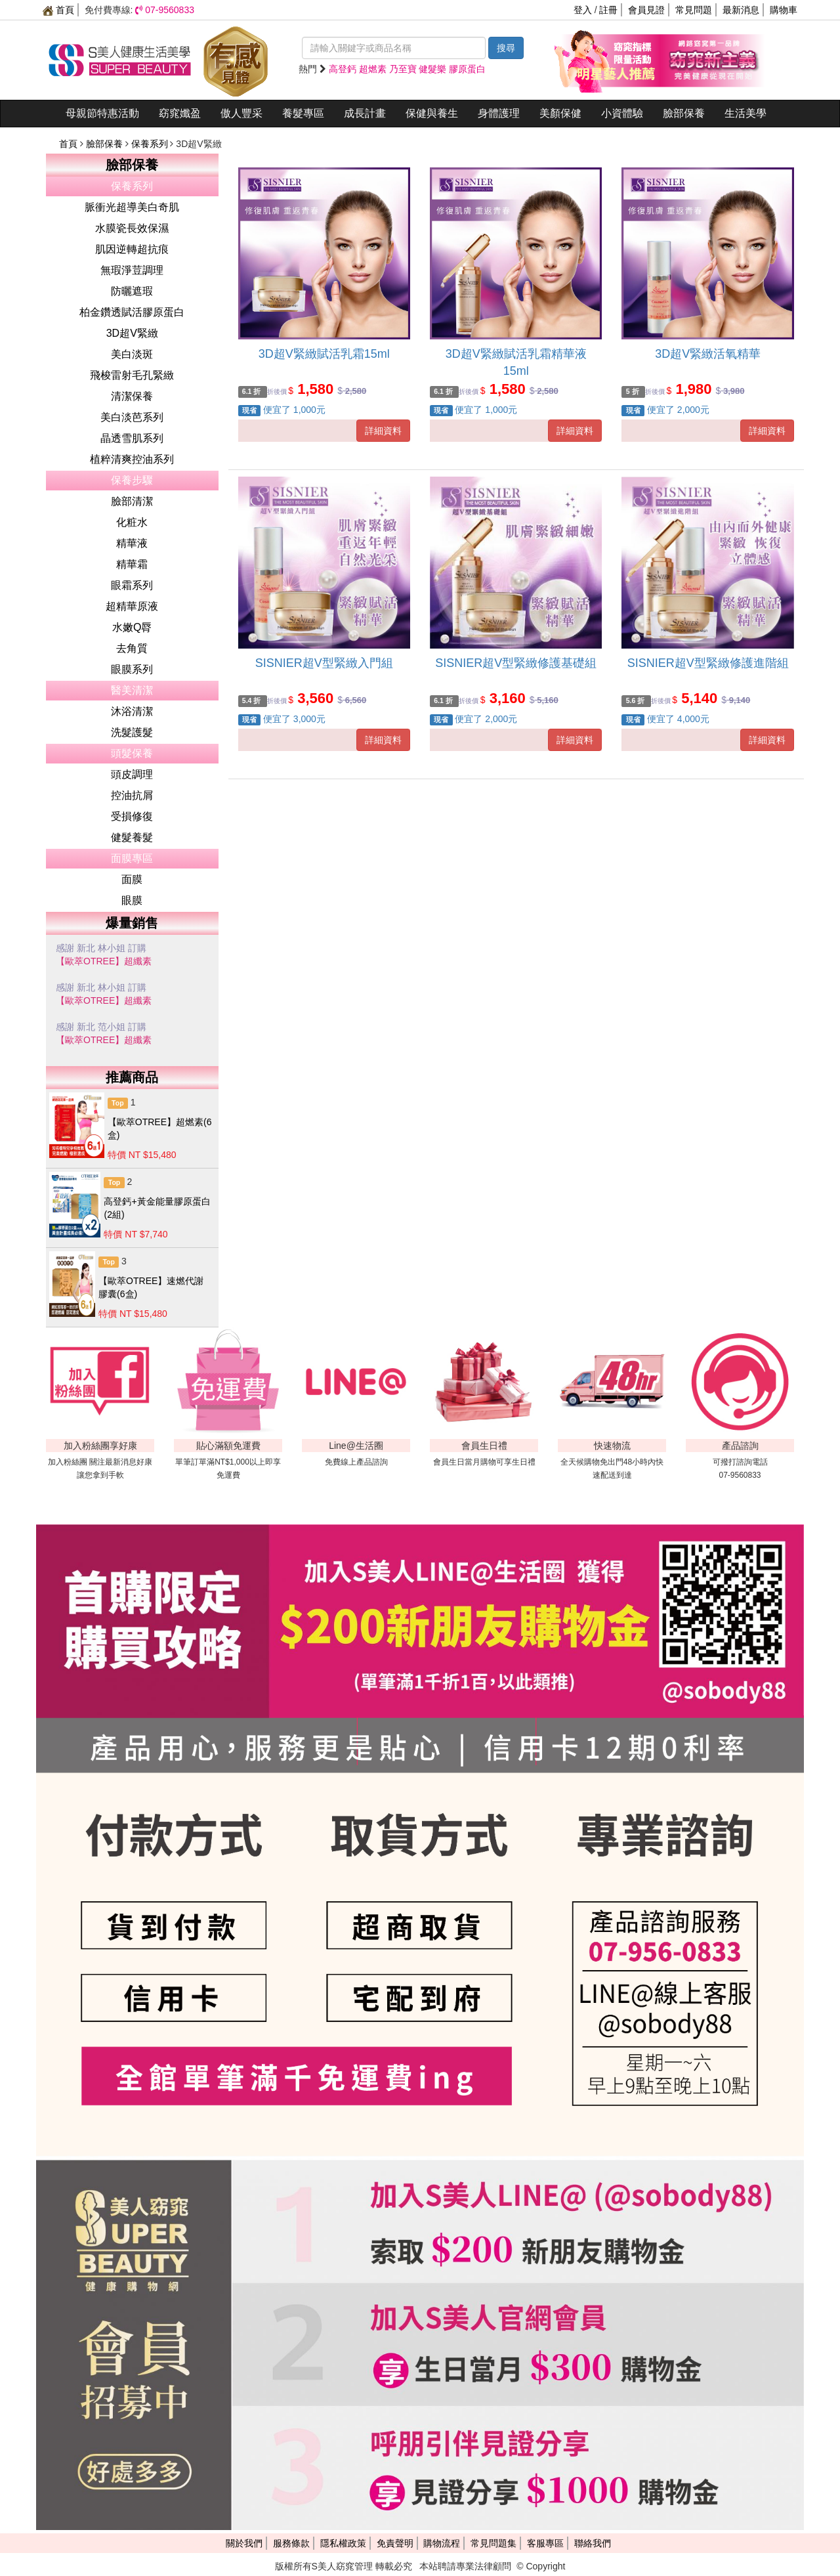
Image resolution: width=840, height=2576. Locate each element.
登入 (583, 10)
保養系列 (151, 144)
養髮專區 (303, 113)
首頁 (58, 10)
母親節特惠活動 (102, 113)
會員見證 (646, 10)
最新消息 (741, 10)
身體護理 (499, 113)
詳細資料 (383, 430)
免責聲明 (395, 2543)
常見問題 (693, 10)
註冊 (608, 10)
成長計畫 (365, 113)
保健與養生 (432, 113)
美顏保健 (560, 113)
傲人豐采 (241, 113)
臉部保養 (684, 113)
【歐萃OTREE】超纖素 (104, 961)
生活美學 (745, 113)
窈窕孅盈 (180, 113)
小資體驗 (622, 113)
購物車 (783, 10)
